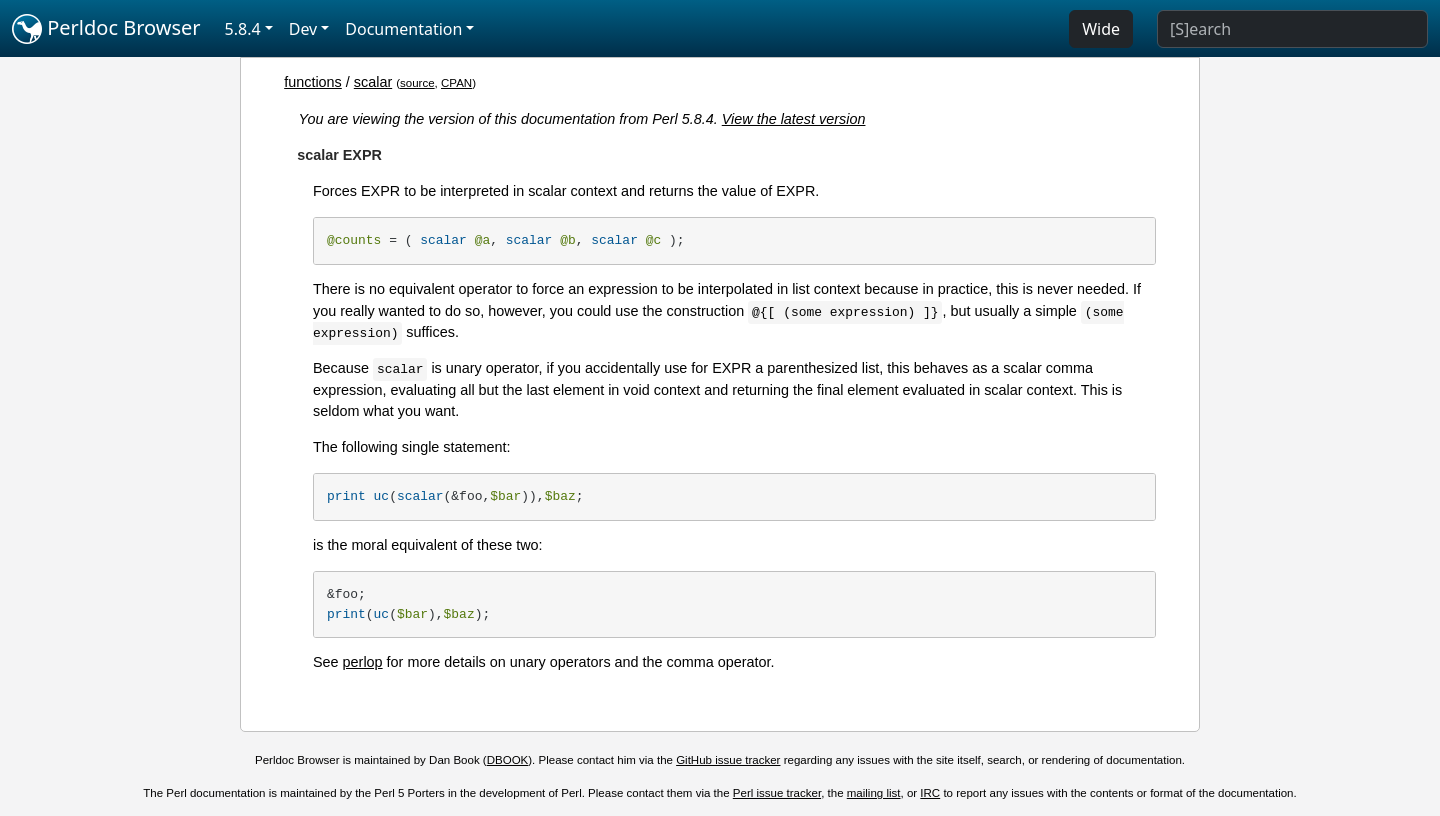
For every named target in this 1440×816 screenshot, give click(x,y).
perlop (363, 662)
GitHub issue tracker (728, 760)
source (417, 83)
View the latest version (794, 119)
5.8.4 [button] (243, 29)
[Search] (1292, 29)
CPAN (456, 83)
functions (313, 82)
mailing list (874, 793)
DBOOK (508, 760)
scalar (373, 82)
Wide (1101, 29)
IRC (930, 793)
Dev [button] (303, 29)
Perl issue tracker (777, 793)
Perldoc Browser (106, 29)
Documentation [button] (403, 29)
